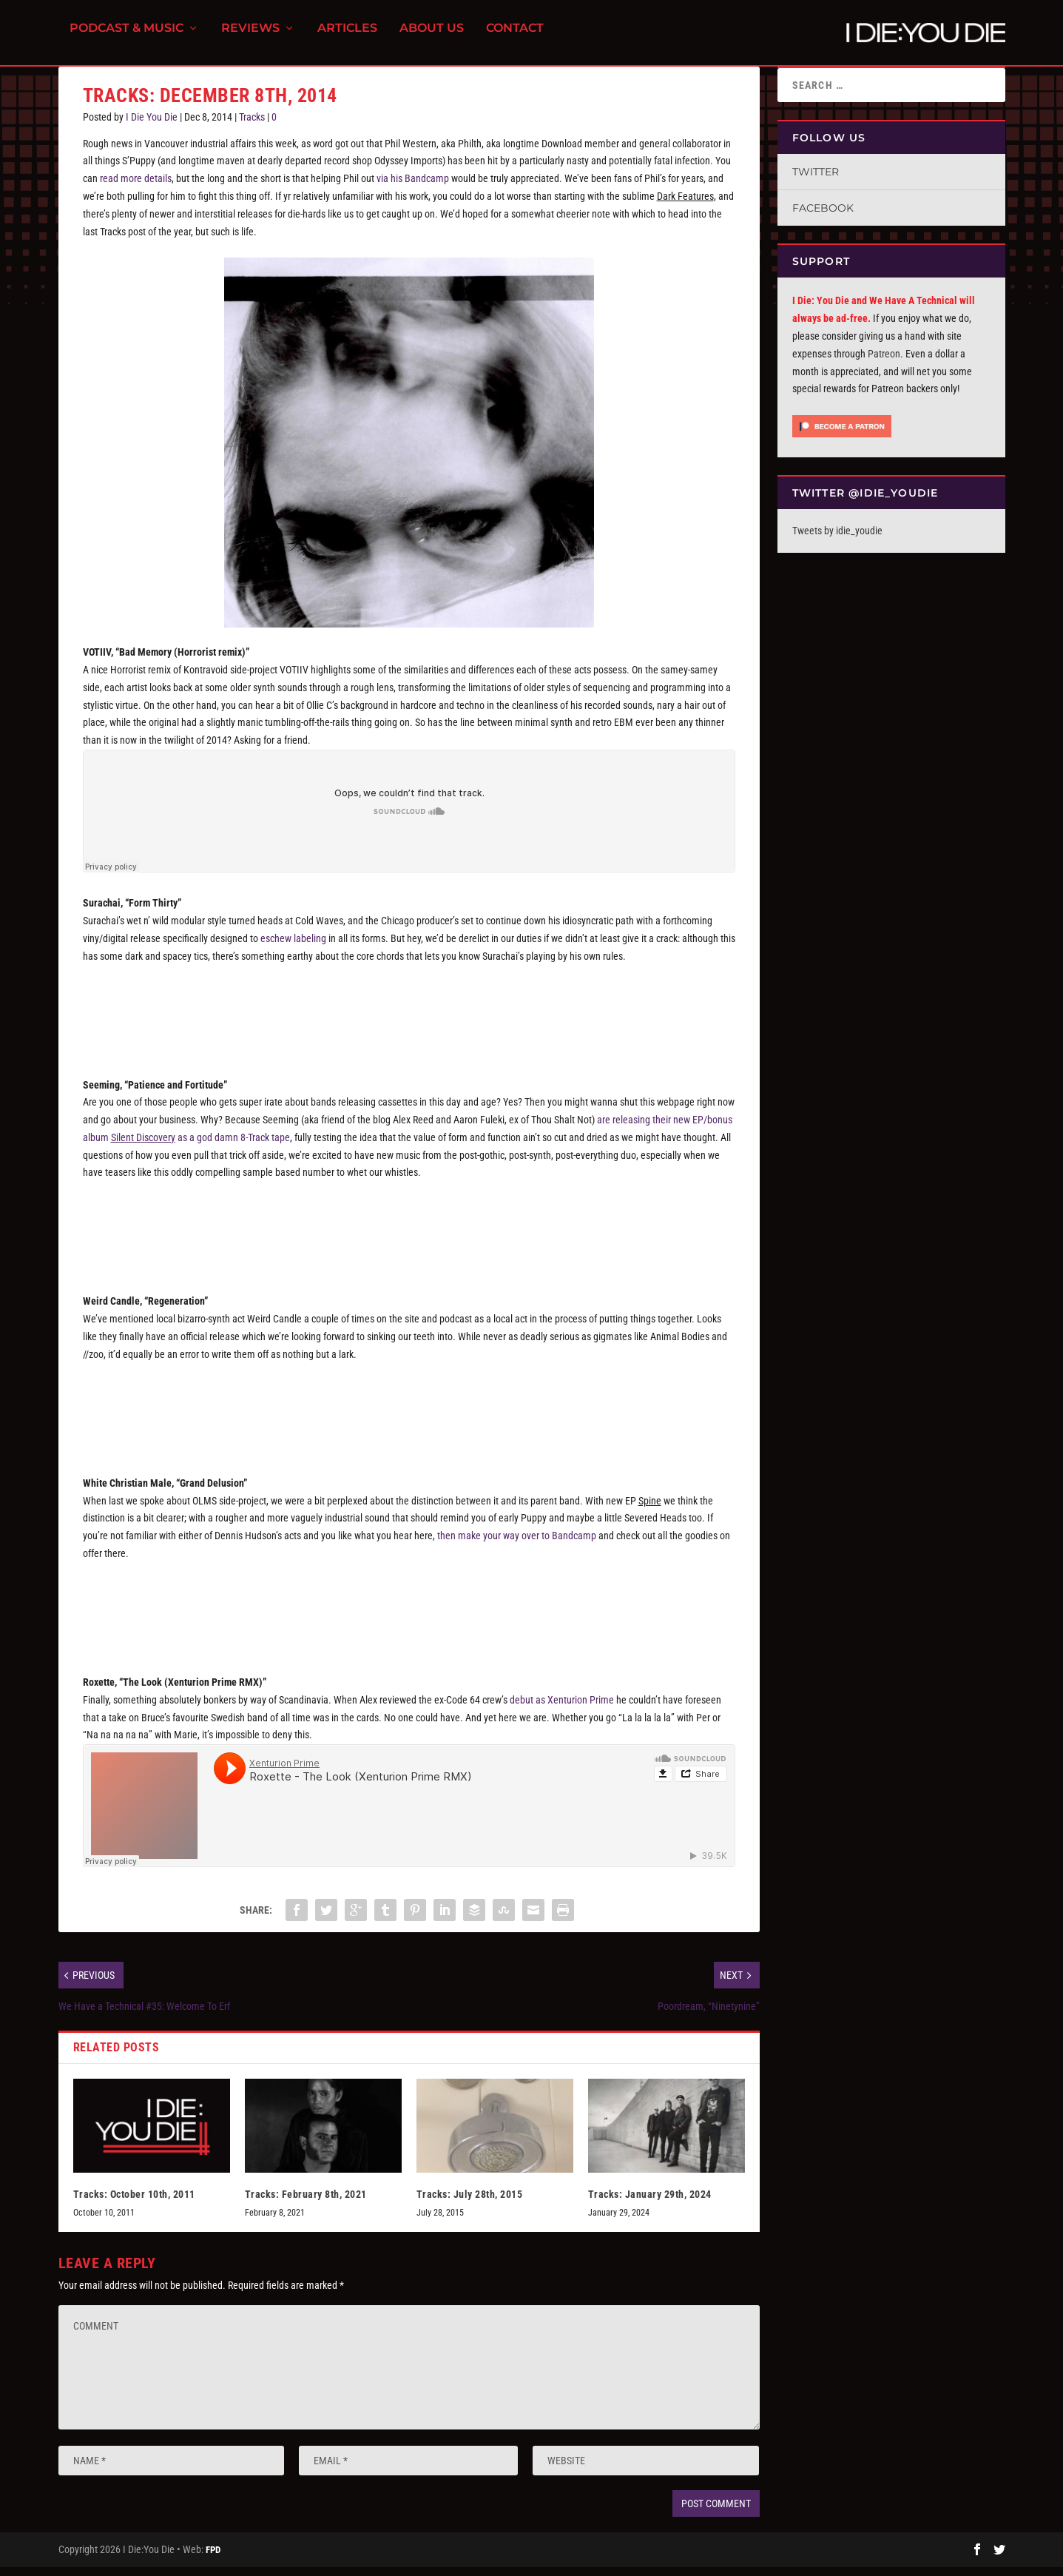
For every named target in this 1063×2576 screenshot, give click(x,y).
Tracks (252, 126)
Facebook (823, 216)
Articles (347, 37)
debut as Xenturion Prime (562, 1709)
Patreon (884, 363)
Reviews (250, 37)
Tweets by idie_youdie (837, 539)
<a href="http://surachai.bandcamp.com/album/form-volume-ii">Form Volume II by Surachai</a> (409, 1018)
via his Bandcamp (413, 187)
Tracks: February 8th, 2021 (306, 2203)
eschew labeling (293, 947)
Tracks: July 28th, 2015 (469, 2203)
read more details (136, 187)
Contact (515, 37)
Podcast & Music (126, 37)
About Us (431, 37)
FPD (213, 2558)
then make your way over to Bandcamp (516, 1544)
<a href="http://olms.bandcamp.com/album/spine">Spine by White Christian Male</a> (409, 1616)
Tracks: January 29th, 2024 (650, 2203)
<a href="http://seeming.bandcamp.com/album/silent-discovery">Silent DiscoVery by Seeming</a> (409, 1235)
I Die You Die (152, 126)
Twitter (815, 180)
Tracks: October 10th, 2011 (134, 2203)
